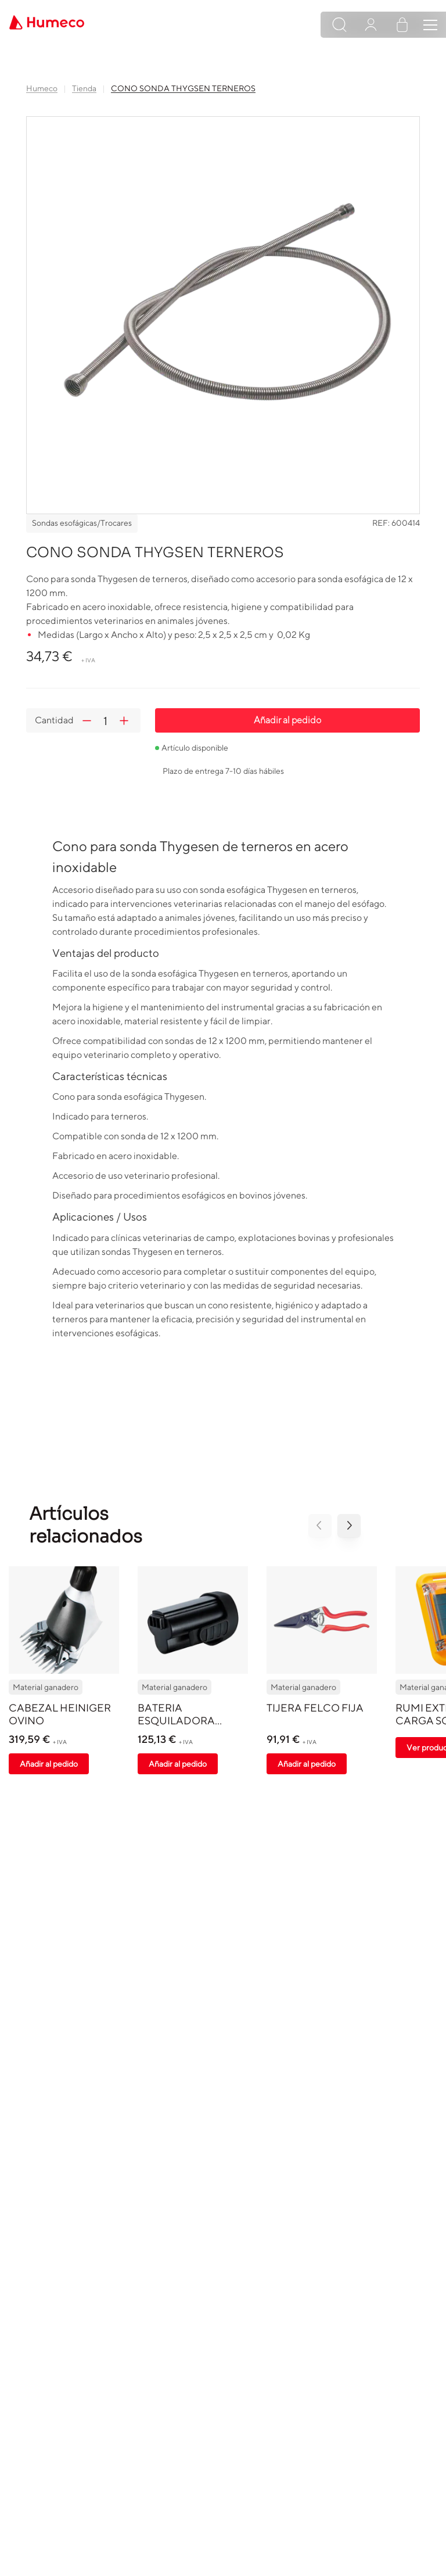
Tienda (84, 88)
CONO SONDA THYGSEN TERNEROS (183, 88)
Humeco (41, 88)
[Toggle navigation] (430, 25)
